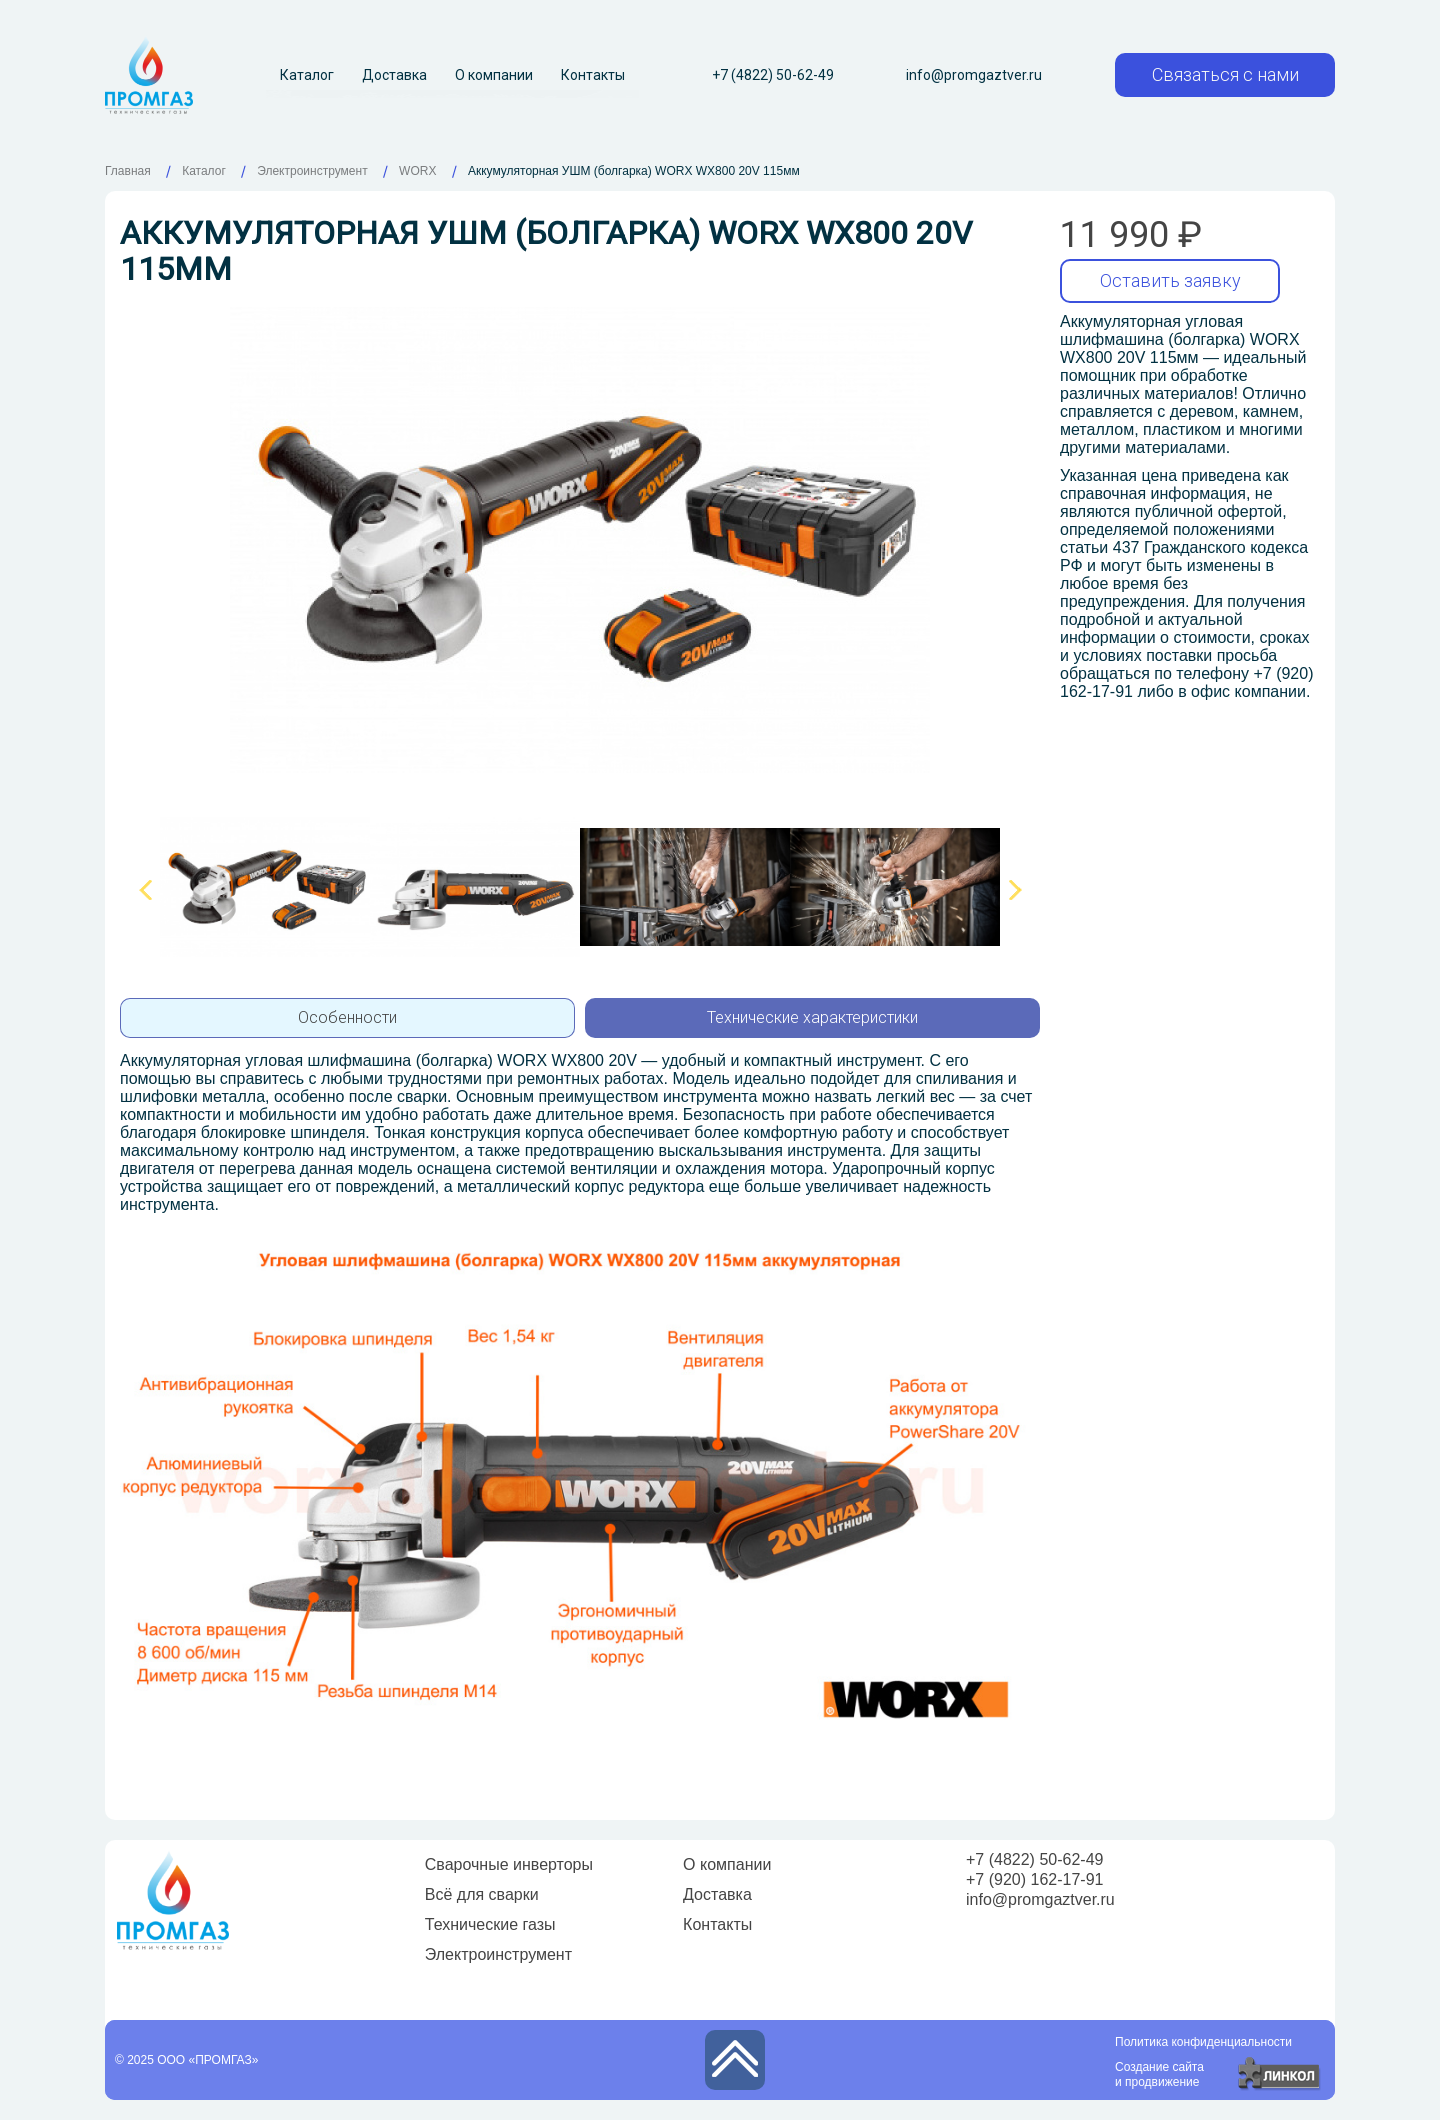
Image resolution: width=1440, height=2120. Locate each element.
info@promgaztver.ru (974, 75)
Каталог (307, 75)
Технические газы (490, 1924)
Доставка (394, 75)
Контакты (593, 75)
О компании (494, 75)
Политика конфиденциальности (1203, 2042)
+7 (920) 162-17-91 (1034, 1879)
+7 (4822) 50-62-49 (773, 75)
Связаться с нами (1225, 74)
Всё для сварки (482, 1894)
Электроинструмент (498, 1954)
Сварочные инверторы (509, 1864)
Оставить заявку (1170, 280)
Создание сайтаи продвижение (1159, 2074)
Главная (128, 171)
